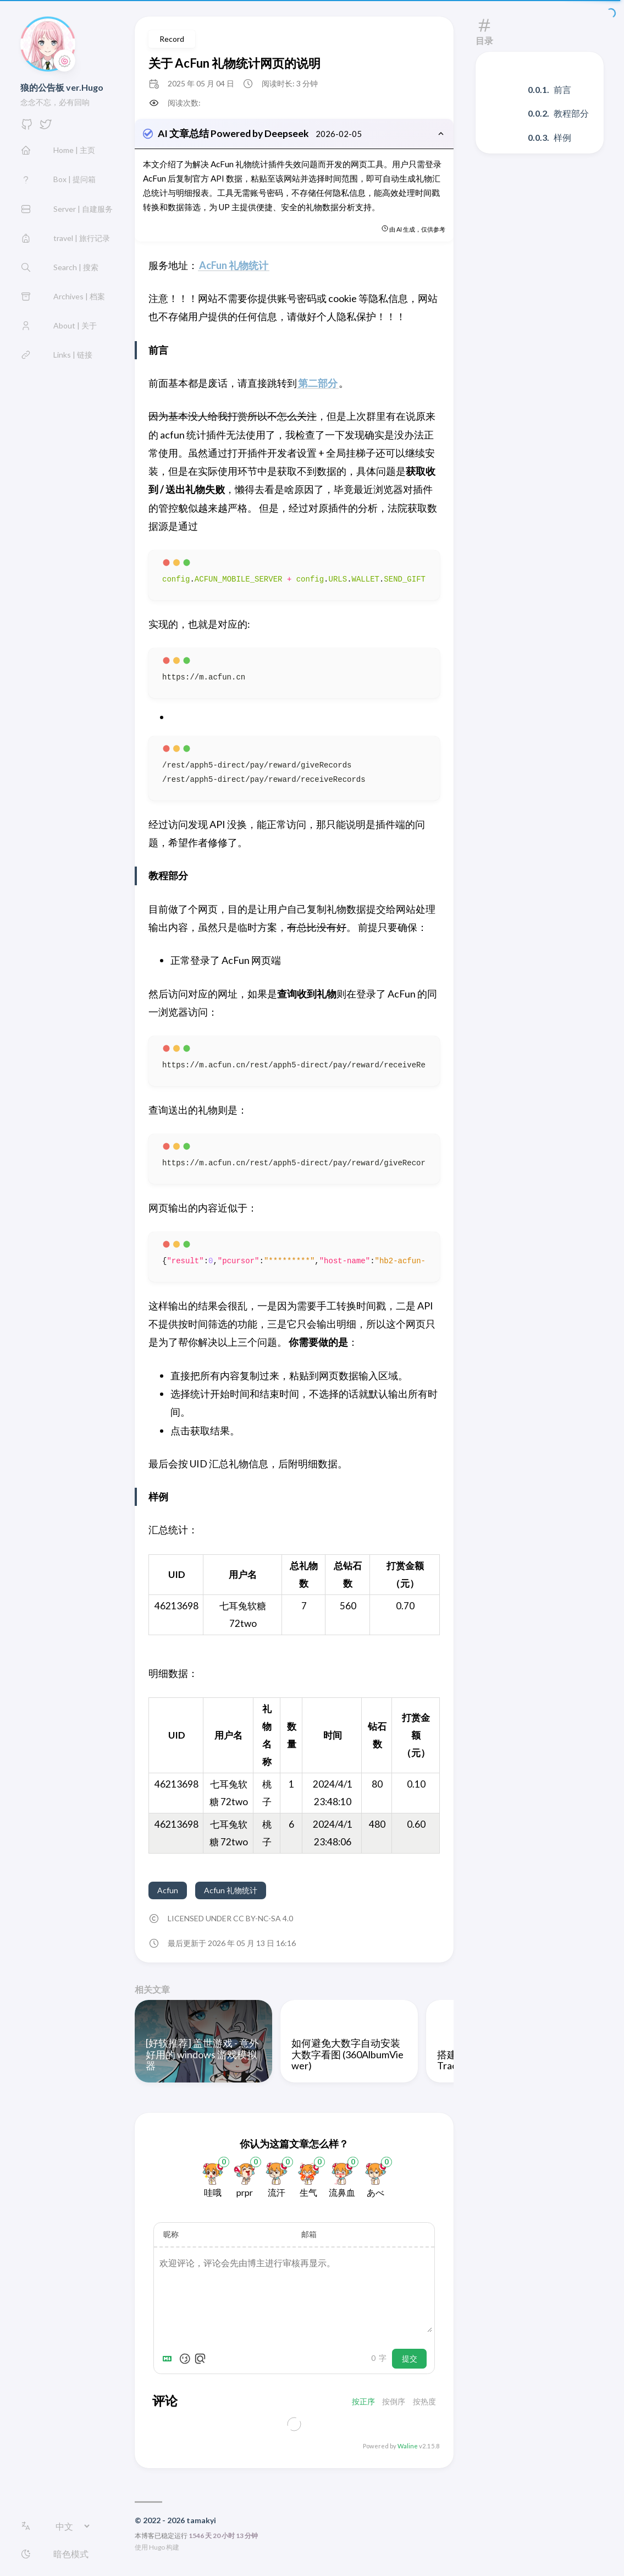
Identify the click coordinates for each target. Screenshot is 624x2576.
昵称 (171, 2235)
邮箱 (309, 2235)
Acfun (167, 1891)
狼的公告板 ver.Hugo (61, 87)
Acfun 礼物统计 (230, 1891)
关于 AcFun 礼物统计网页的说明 (234, 63)
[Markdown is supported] (169, 2359)
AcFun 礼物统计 (233, 266)
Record (171, 38)
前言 (562, 89)
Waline (407, 2447)
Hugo (157, 2548)
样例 (562, 137)
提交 (409, 2359)
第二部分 (318, 384)
